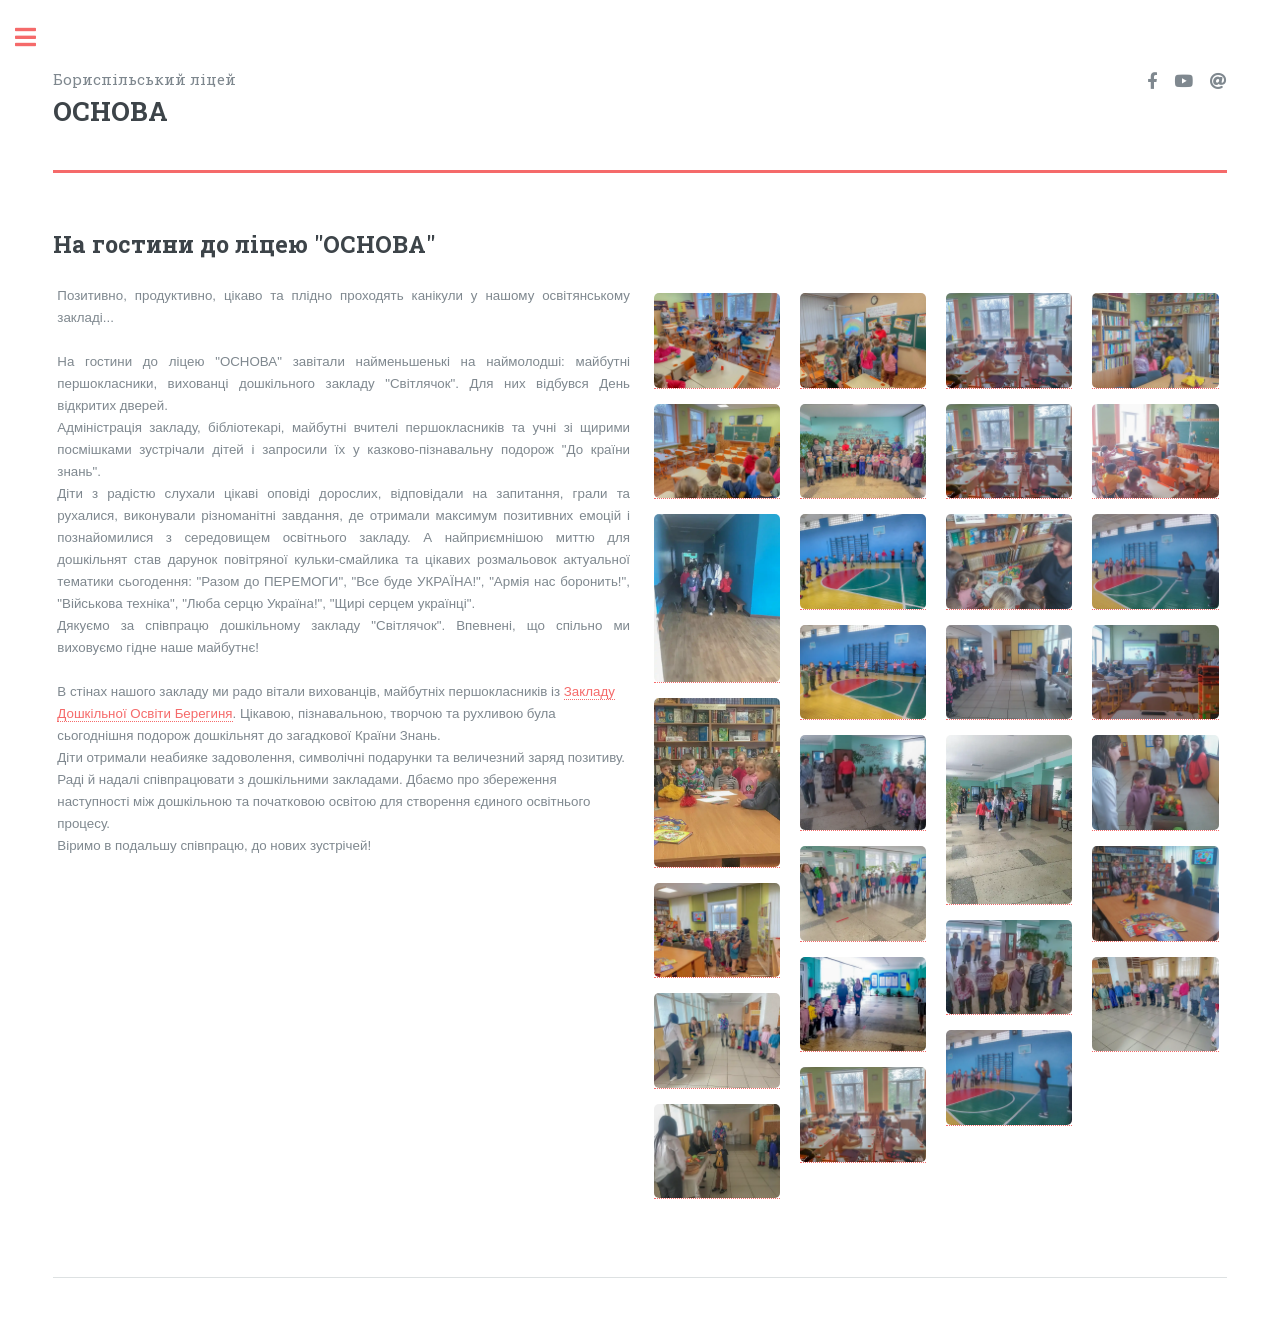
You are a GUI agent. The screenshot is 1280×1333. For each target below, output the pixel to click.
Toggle (36, 37)
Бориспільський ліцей (346, 100)
